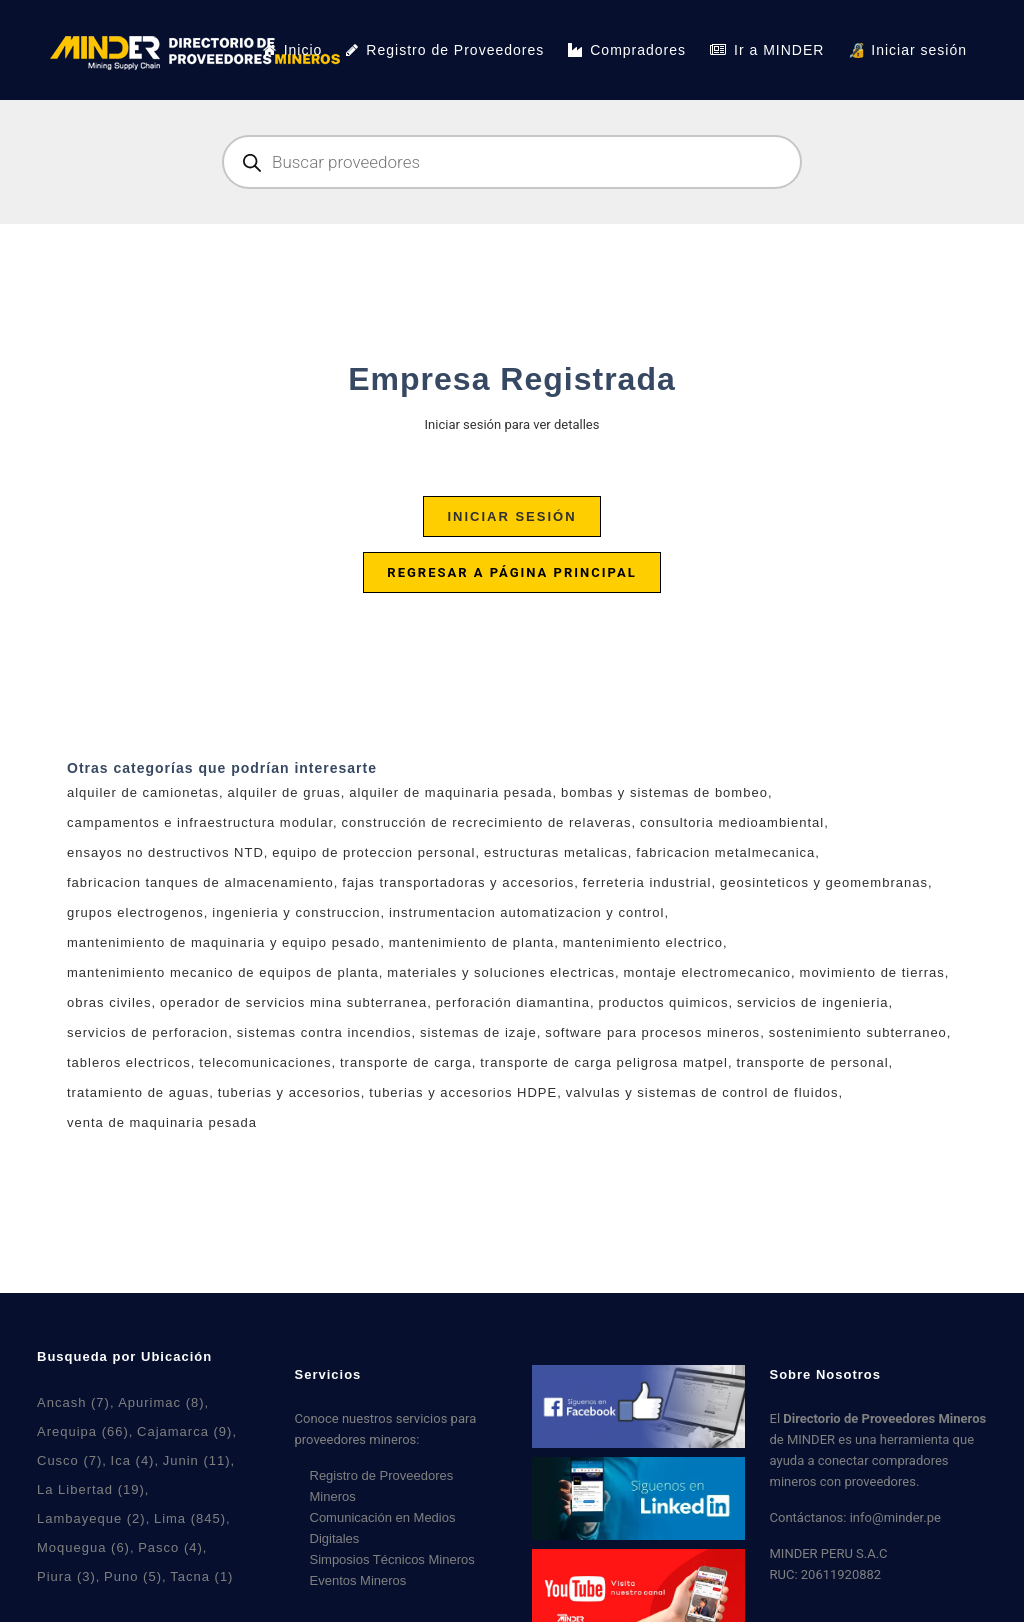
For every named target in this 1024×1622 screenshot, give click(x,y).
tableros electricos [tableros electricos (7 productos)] (129, 1062)
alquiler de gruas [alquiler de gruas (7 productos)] (284, 792)
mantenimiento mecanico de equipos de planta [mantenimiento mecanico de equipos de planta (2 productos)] (223, 972)
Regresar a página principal (511, 572)
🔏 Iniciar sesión (907, 50)
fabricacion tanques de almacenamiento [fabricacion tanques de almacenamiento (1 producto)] (200, 882)
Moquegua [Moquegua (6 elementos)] (83, 1547)
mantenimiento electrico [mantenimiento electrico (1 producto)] (643, 942)
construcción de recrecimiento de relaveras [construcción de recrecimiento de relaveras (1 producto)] (487, 822)
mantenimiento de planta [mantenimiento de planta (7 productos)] (471, 942)
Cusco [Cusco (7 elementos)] (69, 1460)
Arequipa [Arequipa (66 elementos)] (83, 1431)
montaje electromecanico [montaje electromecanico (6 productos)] (708, 972)
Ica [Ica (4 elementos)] (133, 1460)
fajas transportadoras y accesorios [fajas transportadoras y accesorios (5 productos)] (458, 882)
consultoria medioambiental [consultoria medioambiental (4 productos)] (732, 822)
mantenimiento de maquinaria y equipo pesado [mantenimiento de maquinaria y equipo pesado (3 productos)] (223, 942)
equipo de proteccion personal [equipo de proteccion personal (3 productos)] (373, 852)
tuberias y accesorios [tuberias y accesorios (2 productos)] (289, 1092)
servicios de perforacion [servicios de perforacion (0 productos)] (147, 1032)
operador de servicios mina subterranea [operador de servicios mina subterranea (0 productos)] (293, 1002)
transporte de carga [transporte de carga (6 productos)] (406, 1062)
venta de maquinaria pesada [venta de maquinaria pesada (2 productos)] (162, 1122)
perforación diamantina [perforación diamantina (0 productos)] (513, 1002)
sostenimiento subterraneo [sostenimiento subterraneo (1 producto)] (858, 1032)
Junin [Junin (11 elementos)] (197, 1460)
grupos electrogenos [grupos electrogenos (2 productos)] (135, 912)
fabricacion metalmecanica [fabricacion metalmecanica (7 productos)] (725, 852)
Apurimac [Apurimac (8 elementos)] (161, 1402)
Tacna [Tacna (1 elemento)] (201, 1576)
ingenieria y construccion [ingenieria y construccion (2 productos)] (296, 912)
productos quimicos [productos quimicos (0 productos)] (663, 1002)
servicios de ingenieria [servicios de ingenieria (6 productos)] (813, 1002)
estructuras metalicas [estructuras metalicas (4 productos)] (556, 852)
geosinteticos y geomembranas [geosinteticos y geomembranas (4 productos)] (824, 882)
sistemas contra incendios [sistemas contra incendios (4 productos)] (324, 1032)
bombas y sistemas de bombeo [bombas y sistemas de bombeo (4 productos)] (664, 792)
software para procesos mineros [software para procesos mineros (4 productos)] (652, 1032)
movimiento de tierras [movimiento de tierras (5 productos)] (872, 972)
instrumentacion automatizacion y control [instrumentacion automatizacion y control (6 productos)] (527, 912)
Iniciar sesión (511, 516)
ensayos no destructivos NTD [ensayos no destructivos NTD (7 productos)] (165, 852)
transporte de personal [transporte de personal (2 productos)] (813, 1062)
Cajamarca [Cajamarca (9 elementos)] (184, 1431)
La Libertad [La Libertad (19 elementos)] (91, 1489)
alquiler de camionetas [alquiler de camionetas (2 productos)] (143, 792)
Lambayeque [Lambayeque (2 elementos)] (91, 1518)
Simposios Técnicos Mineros (392, 1559)
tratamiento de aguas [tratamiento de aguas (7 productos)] (138, 1092)
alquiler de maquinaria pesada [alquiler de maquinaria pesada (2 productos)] (450, 792)
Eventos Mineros (358, 1580)
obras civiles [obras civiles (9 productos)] (109, 1002)
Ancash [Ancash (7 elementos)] (73, 1402)
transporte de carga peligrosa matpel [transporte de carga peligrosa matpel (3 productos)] (604, 1062)
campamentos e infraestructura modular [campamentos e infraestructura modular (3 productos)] (200, 822)
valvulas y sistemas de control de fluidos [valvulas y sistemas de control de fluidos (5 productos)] (702, 1092)
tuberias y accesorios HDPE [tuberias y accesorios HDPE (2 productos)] (463, 1092)
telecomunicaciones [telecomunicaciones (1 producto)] (265, 1062)
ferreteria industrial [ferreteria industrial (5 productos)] (647, 882)
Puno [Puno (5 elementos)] (133, 1576)
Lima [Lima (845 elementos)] (190, 1518)
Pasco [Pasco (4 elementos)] (170, 1547)
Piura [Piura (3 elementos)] (66, 1576)
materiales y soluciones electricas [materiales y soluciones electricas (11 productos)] (501, 972)
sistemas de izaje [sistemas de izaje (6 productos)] (478, 1032)
